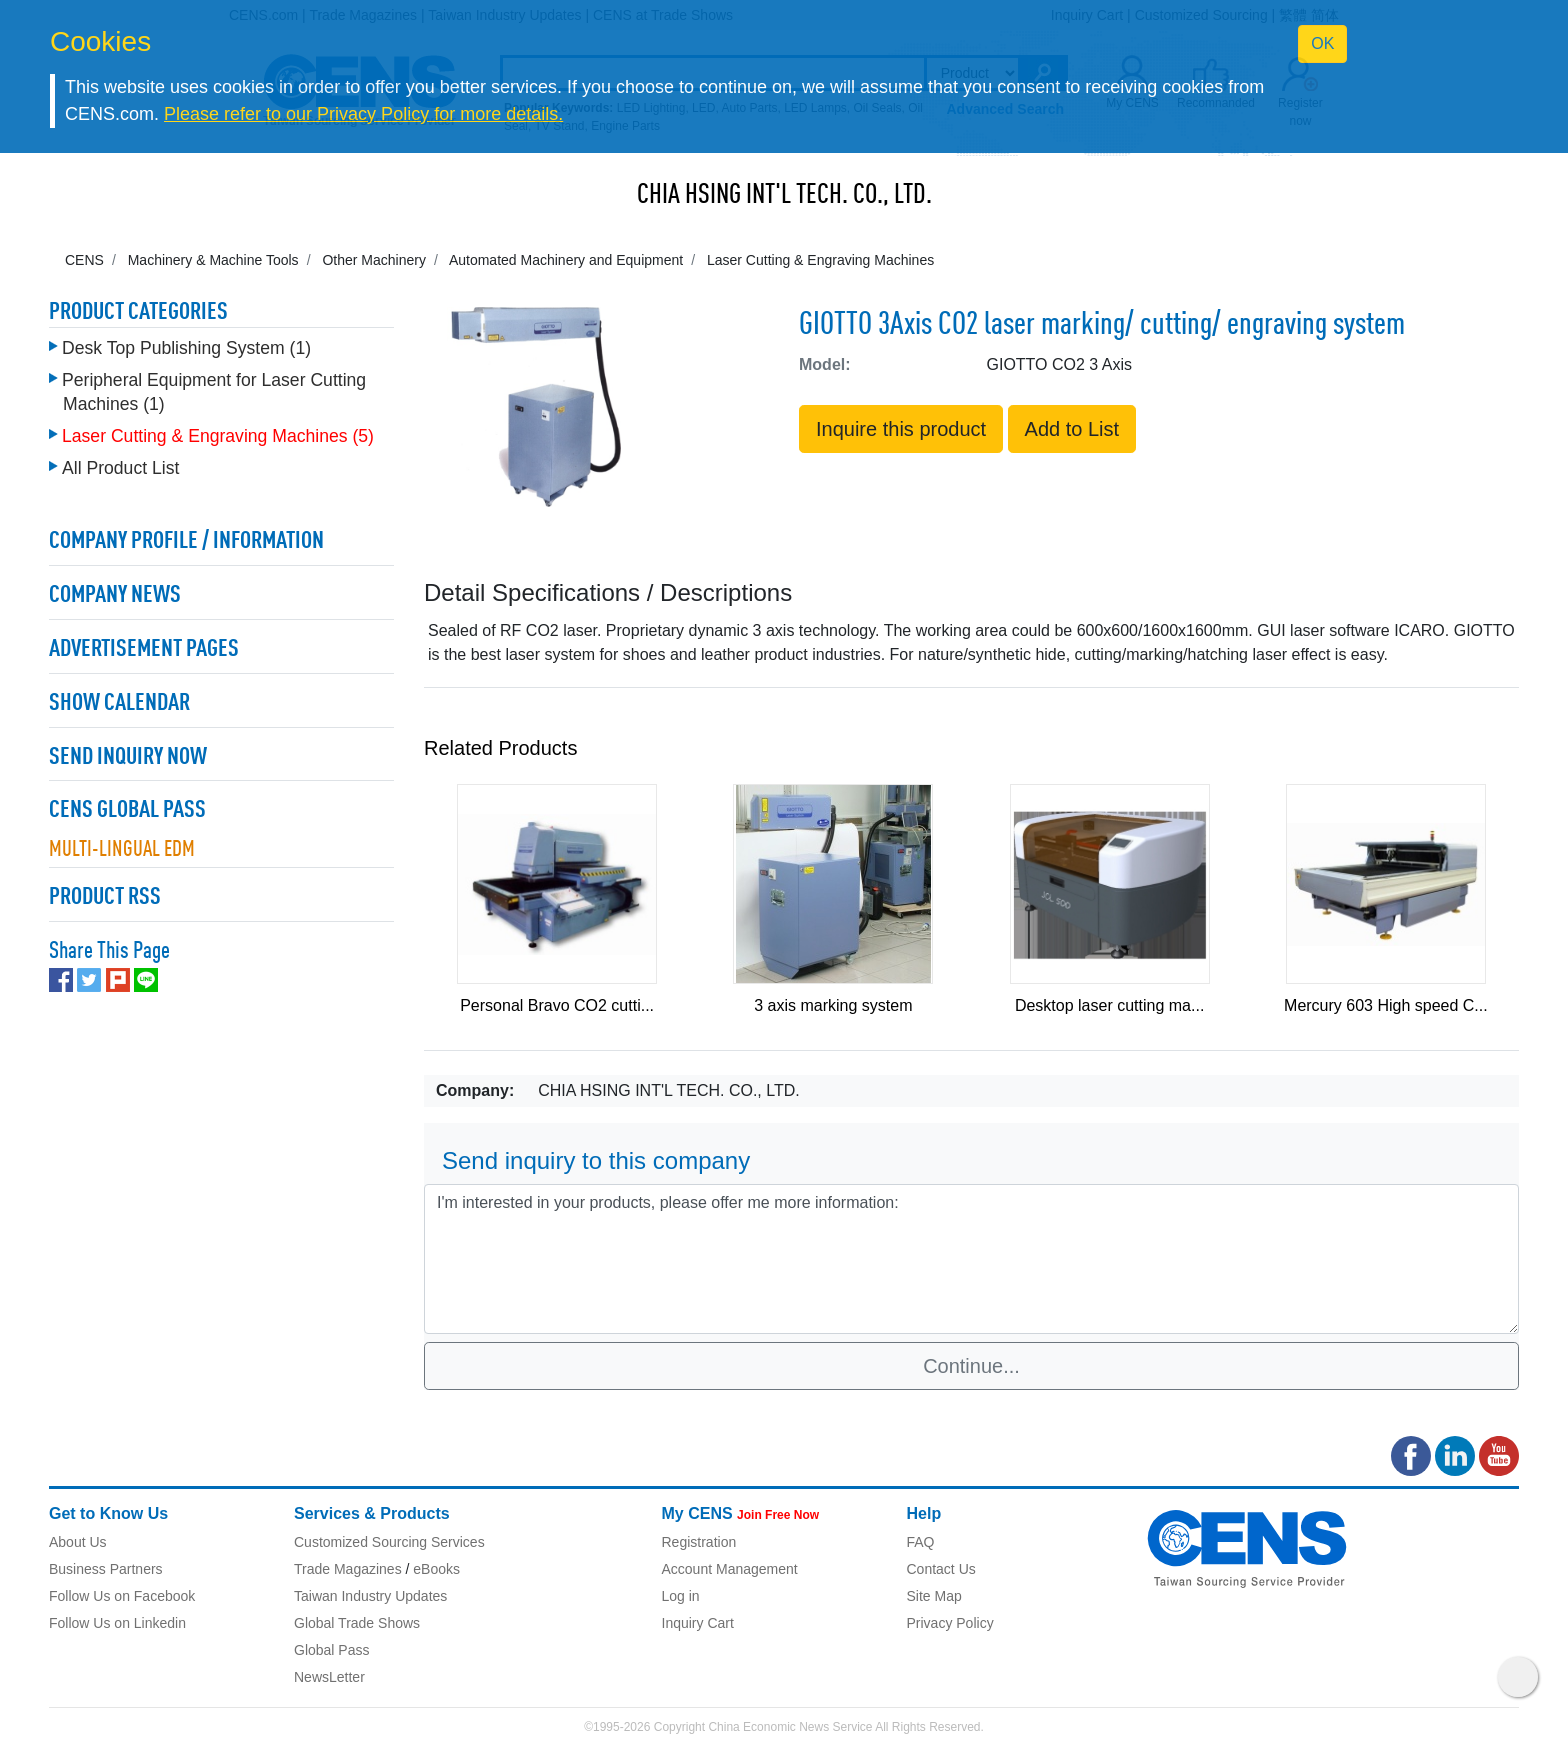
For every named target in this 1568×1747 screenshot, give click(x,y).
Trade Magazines (348, 1569)
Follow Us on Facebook (122, 1596)
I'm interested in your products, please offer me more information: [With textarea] (971, 1259)
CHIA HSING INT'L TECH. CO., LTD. (784, 196)
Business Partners (106, 1569)
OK (1322, 43)
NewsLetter (329, 1677)
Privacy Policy (950, 1623)
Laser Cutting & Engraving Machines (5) (218, 436)
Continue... (971, 1366)
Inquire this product (901, 429)
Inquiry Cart (698, 1623)
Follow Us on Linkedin (117, 1623)
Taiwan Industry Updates (370, 1596)
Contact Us (941, 1569)
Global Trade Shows (357, 1623)
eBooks (436, 1569)
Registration (699, 1542)
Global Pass (331, 1650)
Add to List (1072, 429)
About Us (78, 1542)
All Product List (120, 468)
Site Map (934, 1596)
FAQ (921, 1542)
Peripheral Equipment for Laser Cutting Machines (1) (214, 392)
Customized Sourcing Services (389, 1542)
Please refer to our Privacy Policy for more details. (363, 114)
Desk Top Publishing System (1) (186, 348)
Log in (681, 1596)
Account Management (730, 1569)
